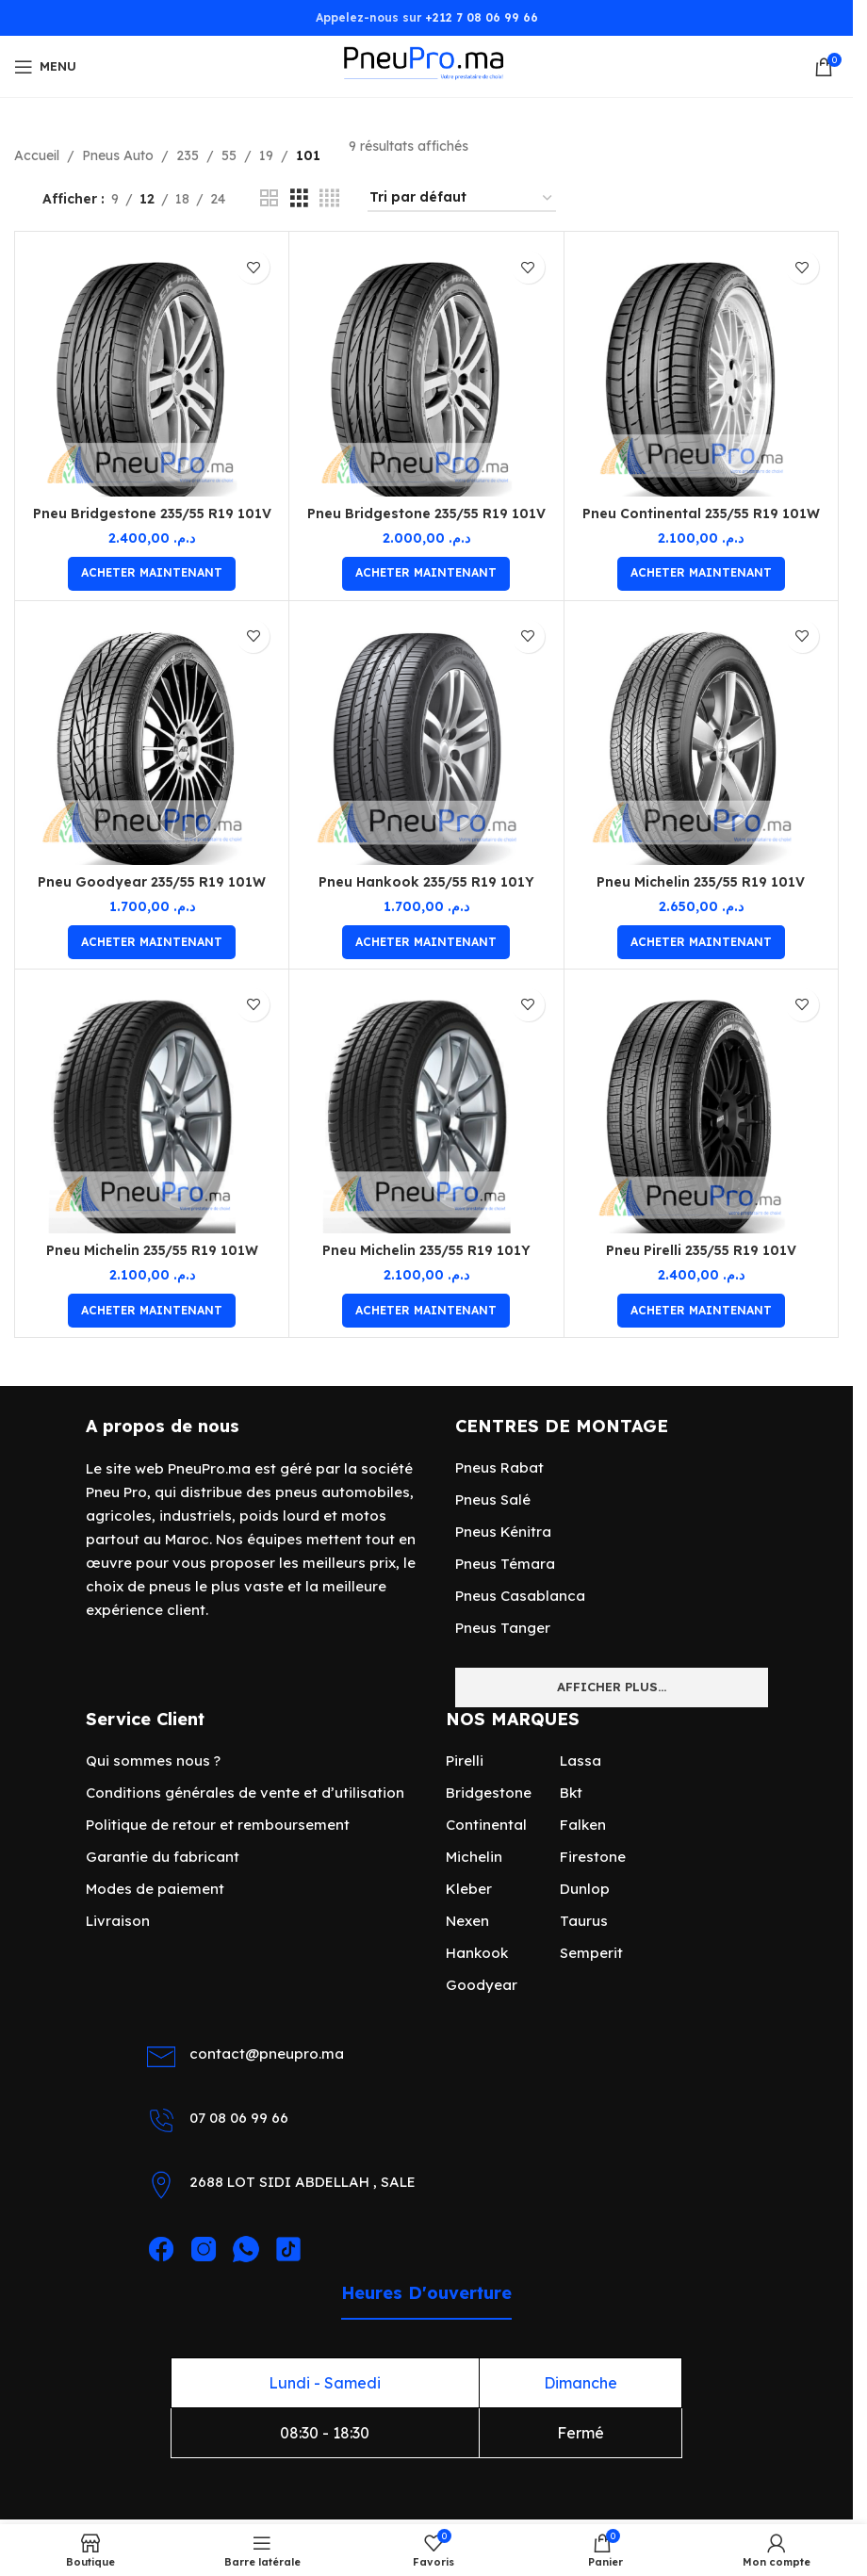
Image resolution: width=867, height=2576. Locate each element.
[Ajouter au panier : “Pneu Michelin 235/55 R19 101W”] (152, 1311)
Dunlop (585, 1889)
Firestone (593, 1857)
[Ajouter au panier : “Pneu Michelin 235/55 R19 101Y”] (426, 1311)
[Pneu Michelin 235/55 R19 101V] (701, 738)
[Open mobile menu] (45, 67)
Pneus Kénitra (503, 1532)
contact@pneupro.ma (266, 2053)
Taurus (584, 1921)
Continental (486, 1825)
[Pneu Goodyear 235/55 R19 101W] (152, 738)
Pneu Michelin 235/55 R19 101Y (426, 1250)
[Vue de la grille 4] (329, 198)
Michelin (474, 1857)
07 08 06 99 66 (238, 2118)
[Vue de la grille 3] (299, 198)
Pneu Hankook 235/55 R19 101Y (426, 881)
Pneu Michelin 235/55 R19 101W (152, 1250)
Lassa (580, 1760)
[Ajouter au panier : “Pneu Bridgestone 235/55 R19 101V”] (152, 574)
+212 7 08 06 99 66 (481, 17)
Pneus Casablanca (520, 1596)
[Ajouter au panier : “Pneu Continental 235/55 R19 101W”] (701, 574)
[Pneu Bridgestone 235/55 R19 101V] (152, 368)
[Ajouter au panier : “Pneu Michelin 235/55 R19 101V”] (701, 942)
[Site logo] (426, 65)
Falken (583, 1825)
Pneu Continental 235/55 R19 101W (701, 513)
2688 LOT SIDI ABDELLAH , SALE (302, 2182)
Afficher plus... (611, 1686)
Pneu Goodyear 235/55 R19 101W (152, 881)
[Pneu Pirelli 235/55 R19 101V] (701, 1106)
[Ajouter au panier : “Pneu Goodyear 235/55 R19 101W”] (152, 942)
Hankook (477, 1953)
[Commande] (462, 198)
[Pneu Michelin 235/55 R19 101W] (152, 1106)
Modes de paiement (155, 1889)
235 (187, 155)
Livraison (118, 1921)
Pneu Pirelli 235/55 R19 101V (701, 1250)
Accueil (36, 155)
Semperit (591, 1953)
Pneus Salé (493, 1499)
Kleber (469, 1889)
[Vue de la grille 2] (269, 198)
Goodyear (481, 1985)
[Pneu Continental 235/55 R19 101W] (701, 368)
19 (266, 155)
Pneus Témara (505, 1564)
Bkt (571, 1793)
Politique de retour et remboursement (218, 1825)
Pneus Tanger (502, 1628)
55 (229, 155)
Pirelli (464, 1760)
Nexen (467, 1921)
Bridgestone (489, 1793)
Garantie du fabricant (162, 1857)
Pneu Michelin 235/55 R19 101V (701, 881)
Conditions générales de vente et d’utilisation (245, 1793)
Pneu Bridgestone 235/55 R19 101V (152, 513)
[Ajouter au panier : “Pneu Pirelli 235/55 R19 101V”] (701, 1311)
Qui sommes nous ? (153, 1760)
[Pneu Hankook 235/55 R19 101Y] (426, 738)
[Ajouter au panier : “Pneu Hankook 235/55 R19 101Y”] (426, 942)
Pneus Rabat (499, 1467)
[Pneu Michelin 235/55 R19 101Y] (426, 1106)
